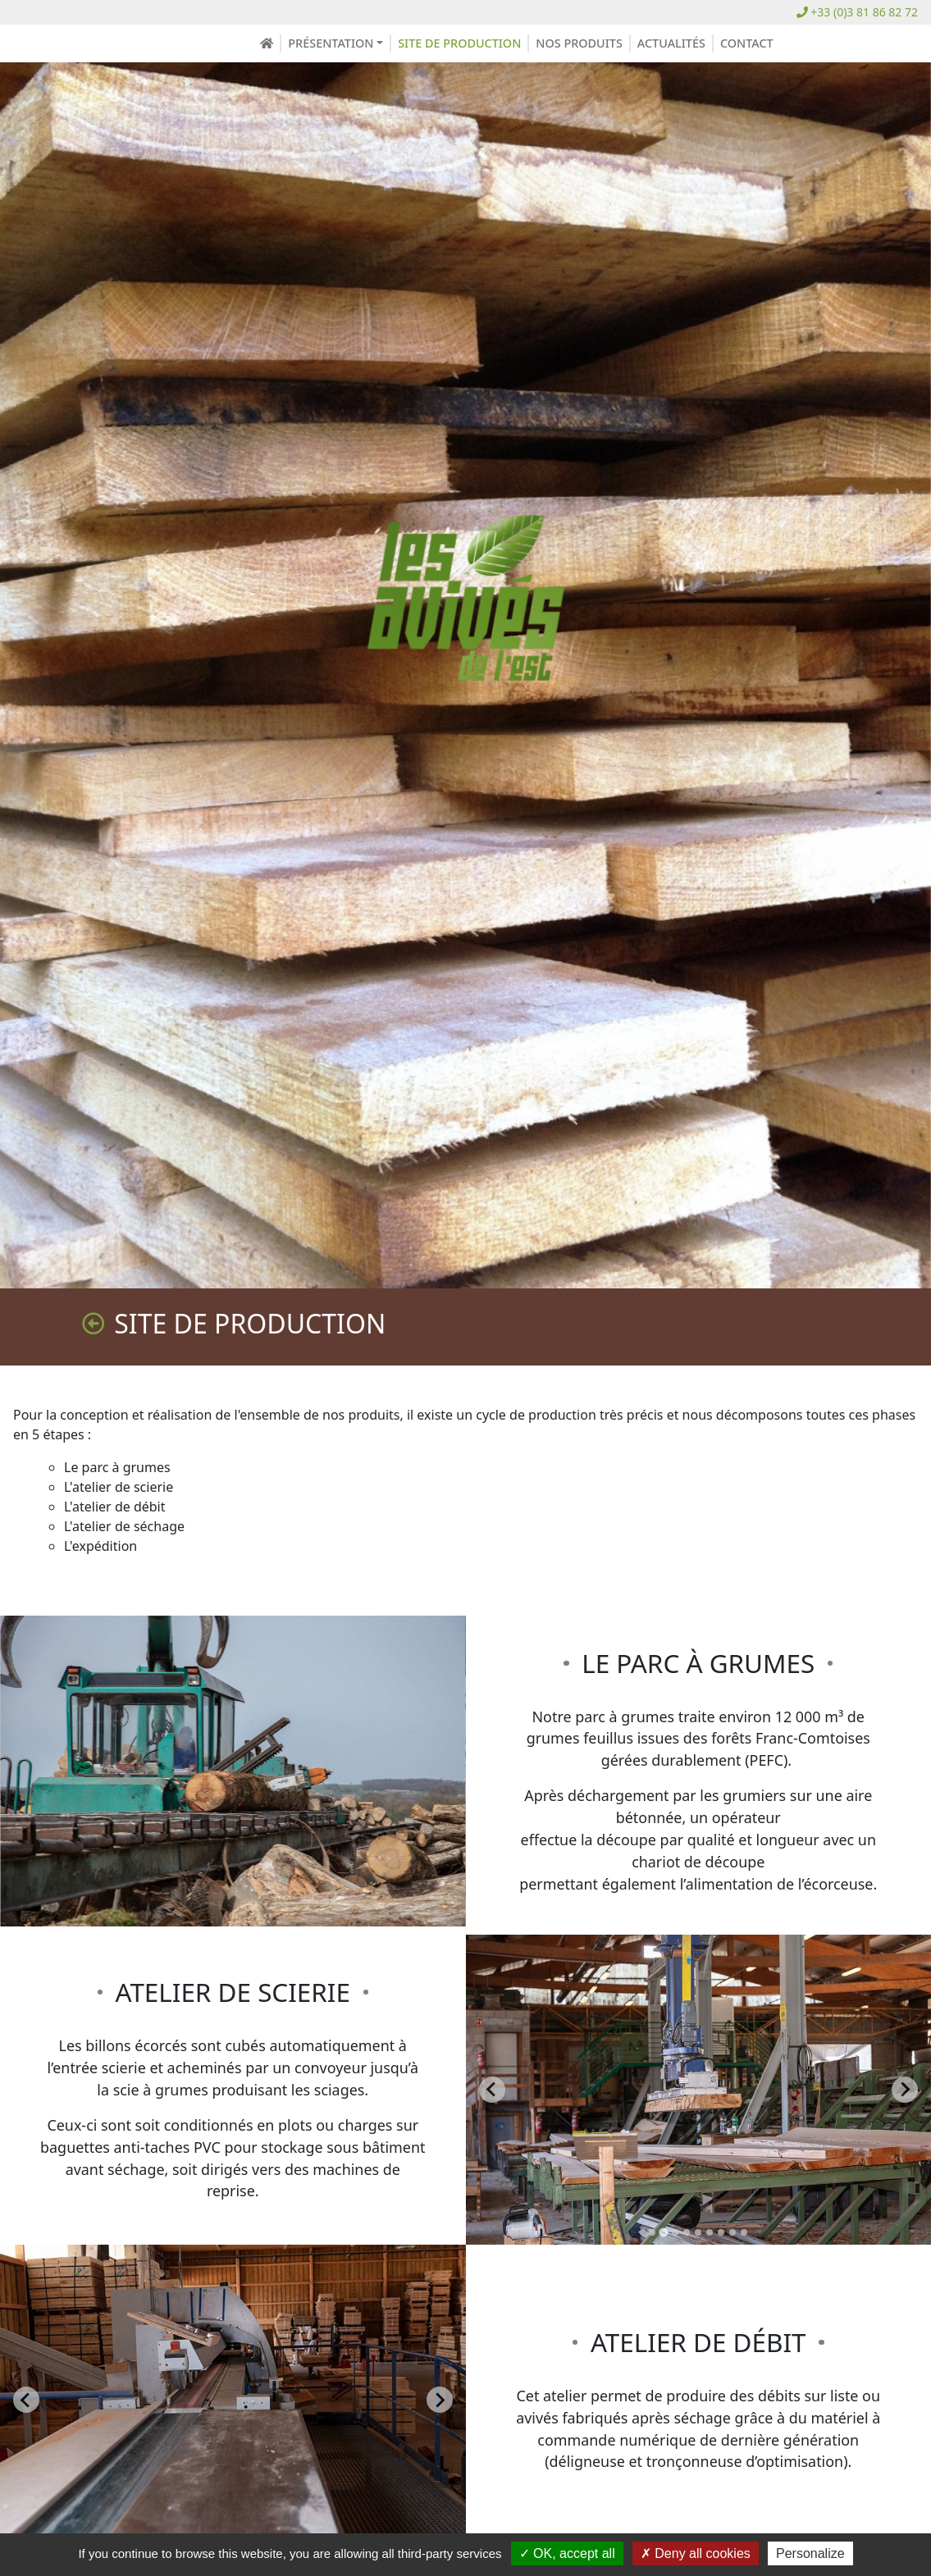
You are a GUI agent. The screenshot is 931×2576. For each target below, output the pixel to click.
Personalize (810, 2553)
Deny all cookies (696, 2553)
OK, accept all (567, 2553)
